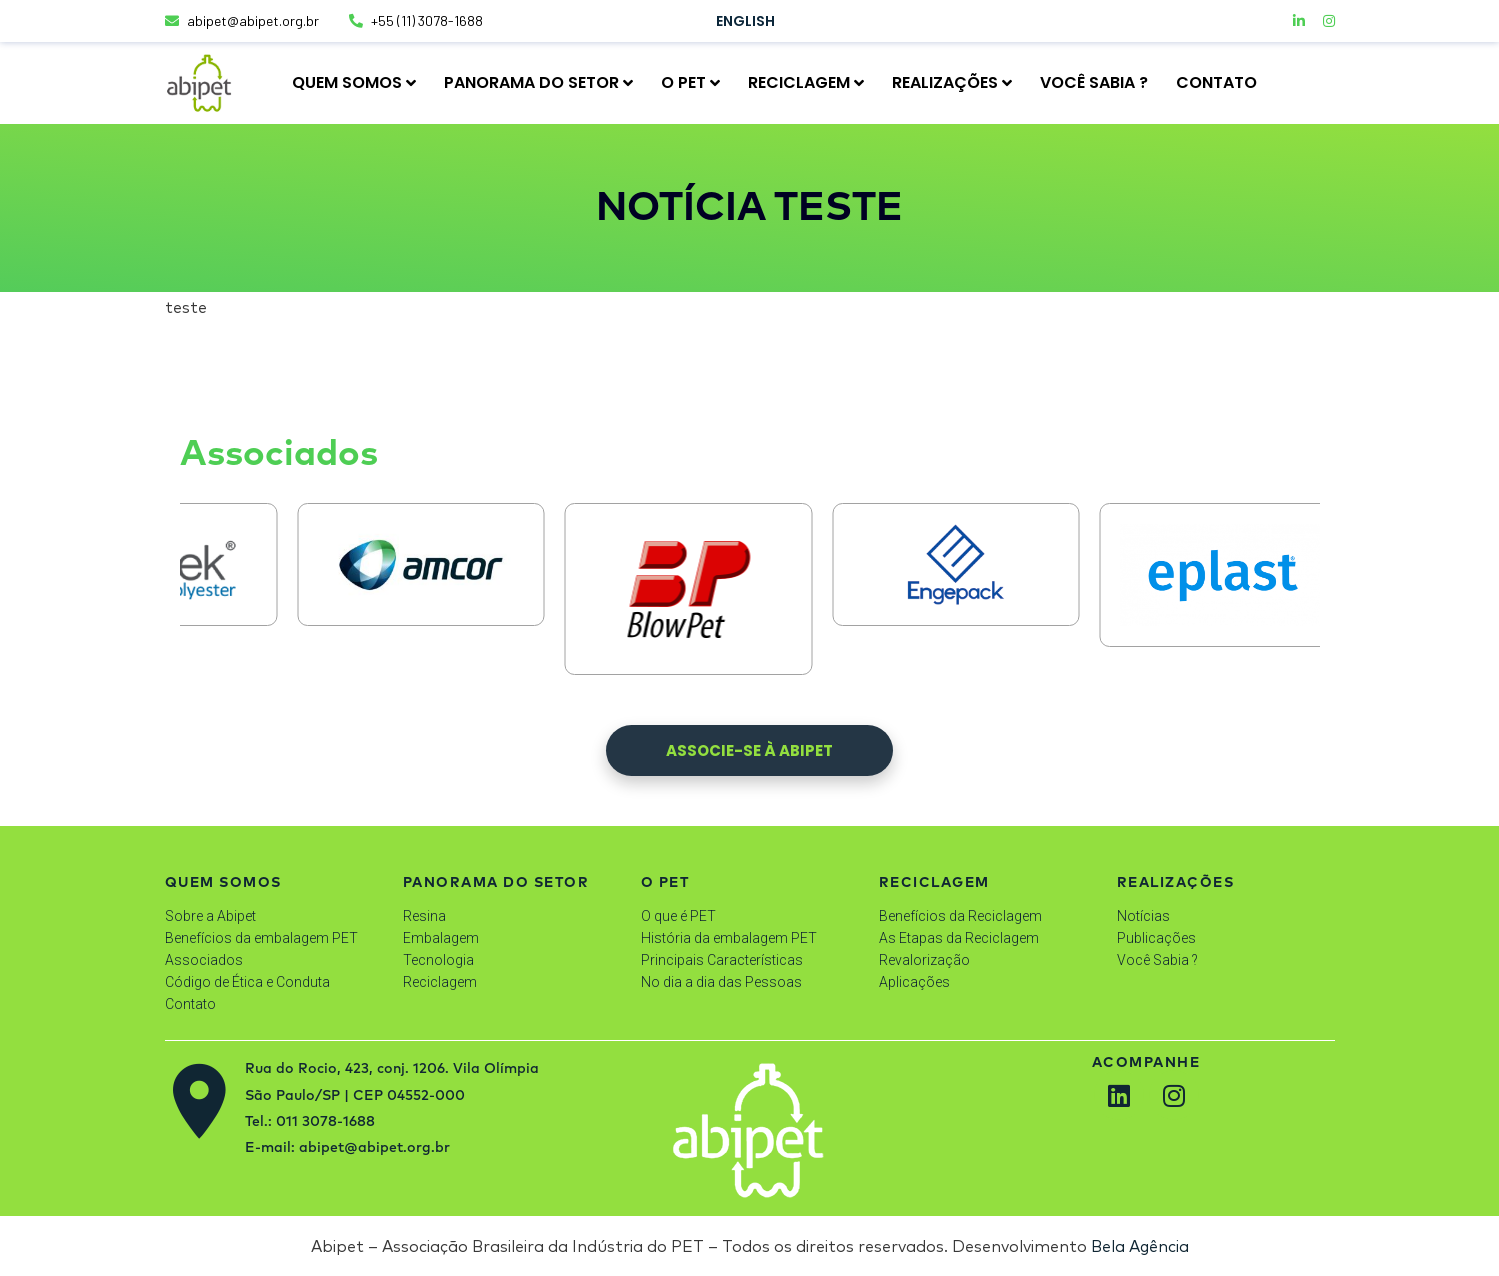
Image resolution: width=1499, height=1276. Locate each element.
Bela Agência (1140, 1246)
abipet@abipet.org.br (242, 20)
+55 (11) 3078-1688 (416, 20)
